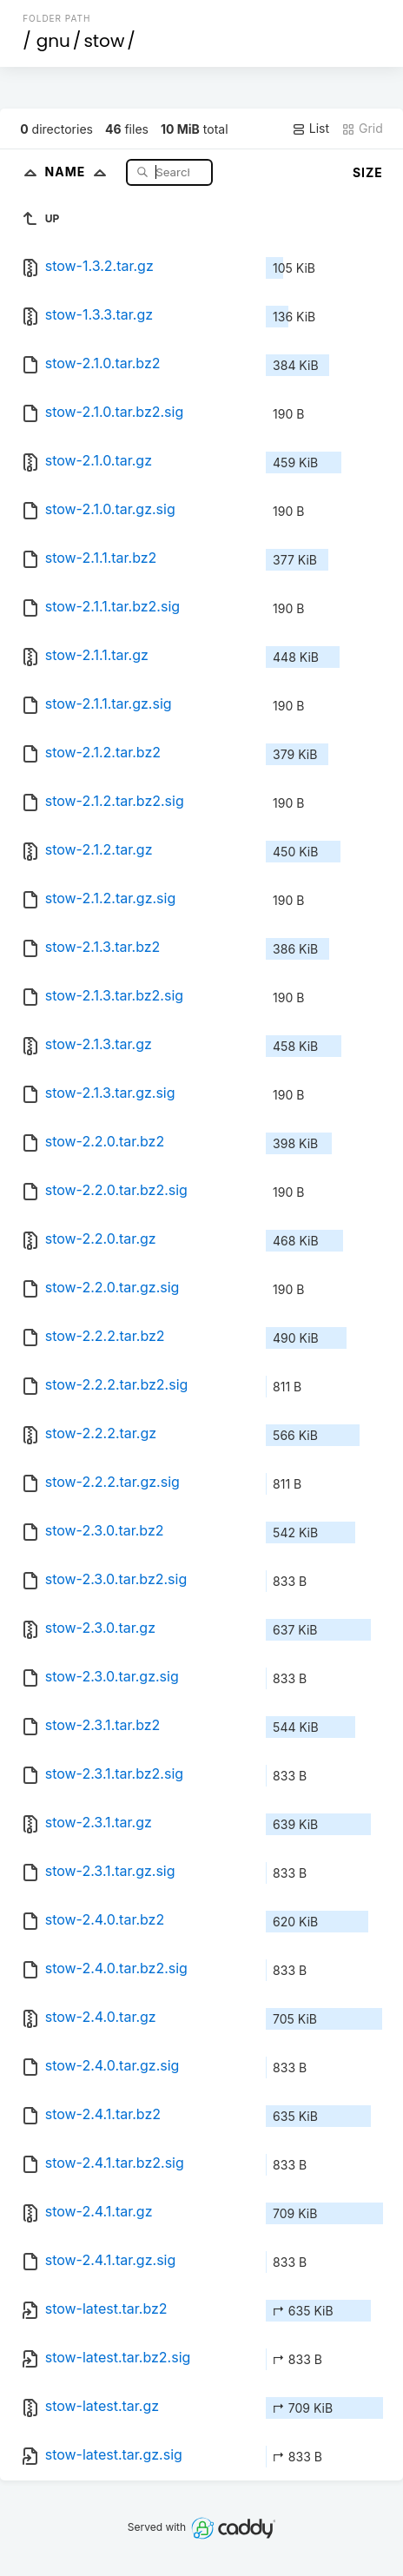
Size (368, 172)
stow (103, 41)
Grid (362, 128)
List (310, 128)
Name (79, 171)
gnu (53, 41)
